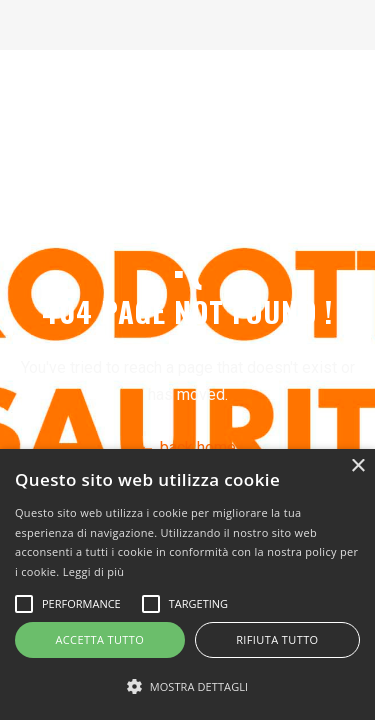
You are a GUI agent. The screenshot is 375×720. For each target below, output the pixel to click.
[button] (187, 686)
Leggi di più (94, 571)
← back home (188, 447)
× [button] (357, 466)
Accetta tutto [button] (99, 639)
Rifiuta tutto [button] (277, 639)
